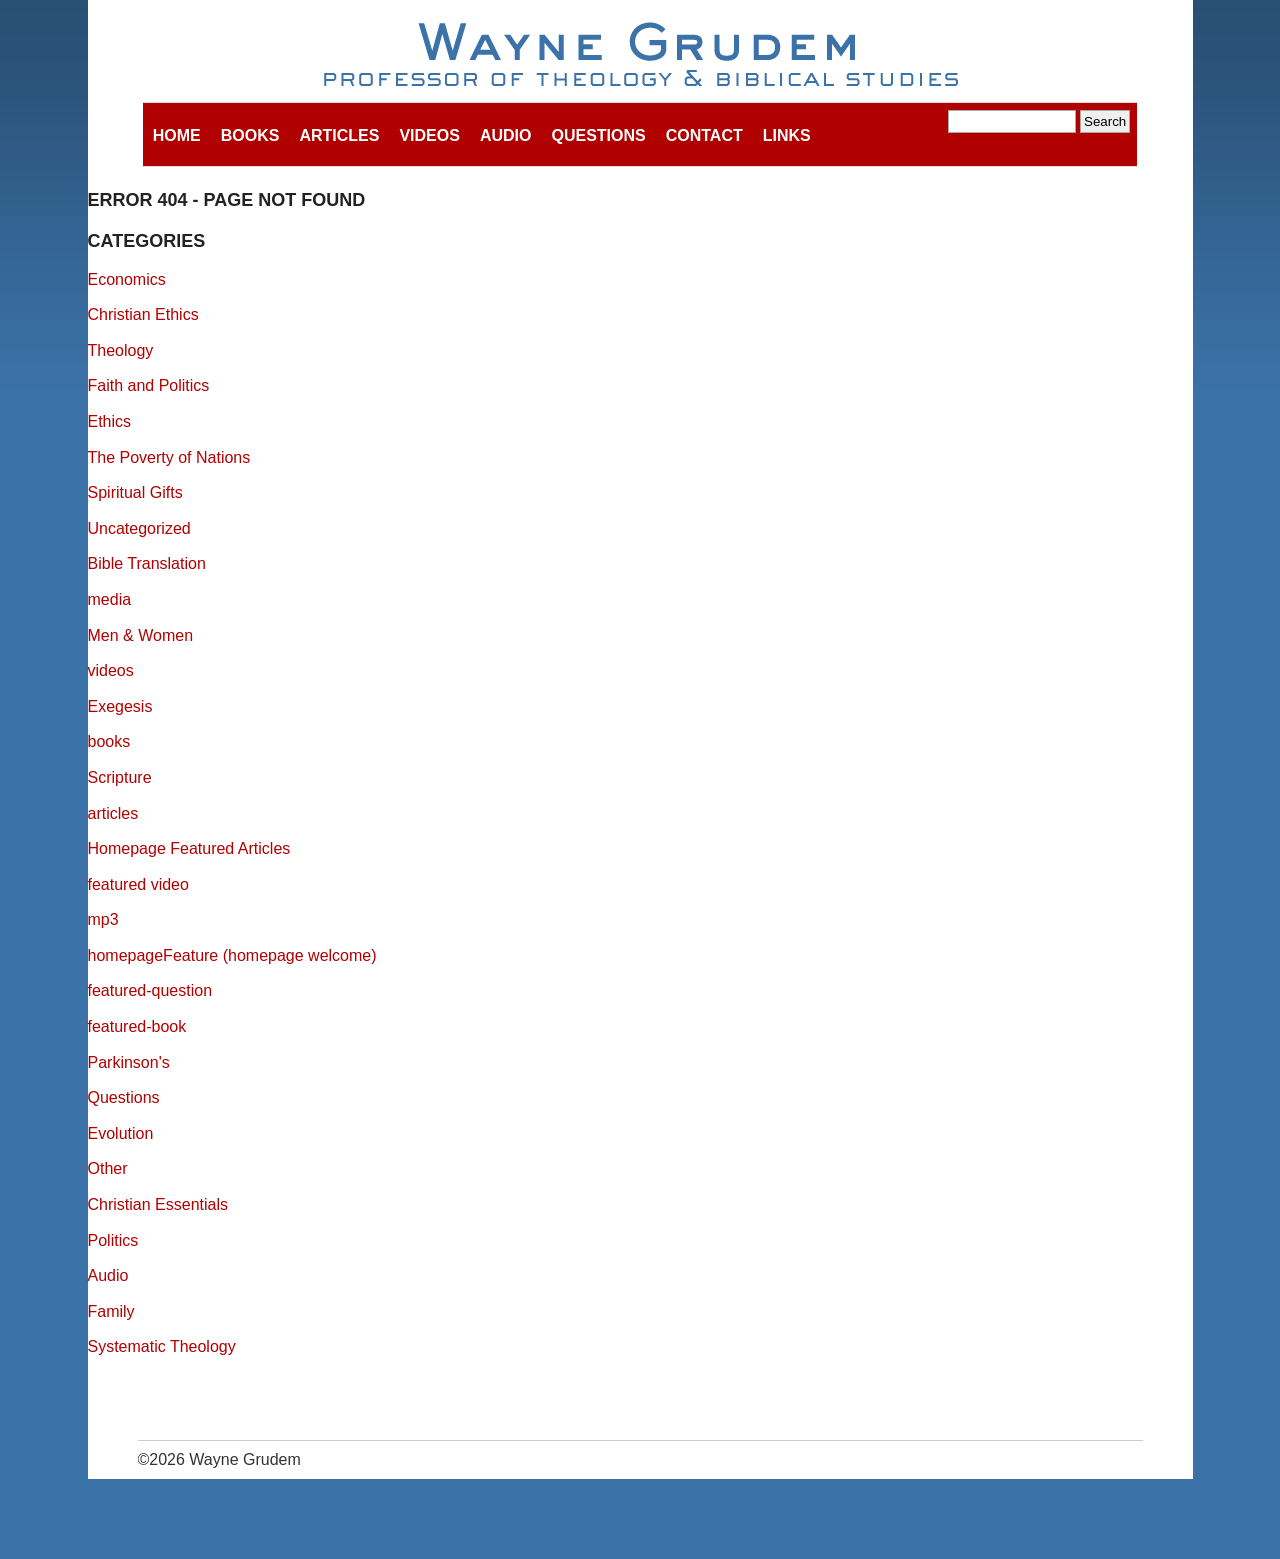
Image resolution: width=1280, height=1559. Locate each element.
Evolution (121, 1133)
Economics (127, 279)
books (109, 741)
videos (111, 670)
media (110, 599)
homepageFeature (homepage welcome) (232, 955)
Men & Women (141, 635)
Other (108, 1168)
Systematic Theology (162, 1346)
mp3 (103, 919)
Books (250, 135)
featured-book (137, 1026)
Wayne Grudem (640, 56)
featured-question (150, 990)
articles (113, 813)
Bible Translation (147, 563)
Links (787, 135)
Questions (598, 135)
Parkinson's (129, 1062)
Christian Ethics (143, 314)
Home (177, 135)
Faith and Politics (149, 385)
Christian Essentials (158, 1204)
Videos (429, 135)
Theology (121, 350)
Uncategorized (139, 528)
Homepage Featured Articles (189, 848)
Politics (113, 1240)
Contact (704, 135)
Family (111, 1311)
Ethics (110, 421)
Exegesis (120, 706)
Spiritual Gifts (135, 492)
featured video (138, 884)
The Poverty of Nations (169, 457)
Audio (506, 135)
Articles (339, 135)
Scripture (120, 777)
